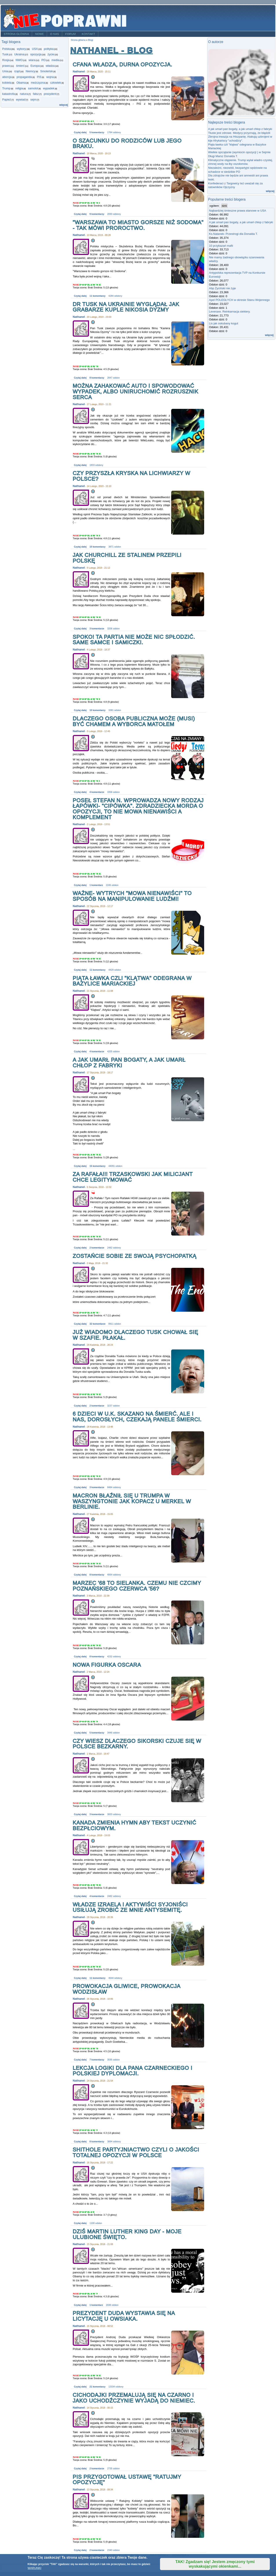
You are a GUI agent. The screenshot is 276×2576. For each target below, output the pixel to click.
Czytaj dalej (80, 132)
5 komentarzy (96, 132)
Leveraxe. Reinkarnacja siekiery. (229, 311)
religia (19, 88)
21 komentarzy (97, 2387)
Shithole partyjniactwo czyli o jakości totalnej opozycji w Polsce (136, 2152)
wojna (50, 77)
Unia (5, 71)
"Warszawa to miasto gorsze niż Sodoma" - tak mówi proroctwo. (138, 225)
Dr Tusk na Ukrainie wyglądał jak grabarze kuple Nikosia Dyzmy (126, 307)
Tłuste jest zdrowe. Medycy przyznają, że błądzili (239, 133)
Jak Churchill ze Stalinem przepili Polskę (127, 558)
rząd (17, 71)
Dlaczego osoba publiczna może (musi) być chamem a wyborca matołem (134, 721)
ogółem (214, 205)
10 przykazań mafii (221, 245)
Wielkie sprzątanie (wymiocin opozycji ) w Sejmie (239, 152)
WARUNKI (34, 2568)
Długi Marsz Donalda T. (223, 156)
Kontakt (88, 34)
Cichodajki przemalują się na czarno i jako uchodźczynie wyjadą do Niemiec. (134, 2398)
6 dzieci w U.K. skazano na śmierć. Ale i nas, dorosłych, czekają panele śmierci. (137, 1416)
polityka (48, 48)
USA (35, 48)
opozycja (36, 54)
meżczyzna (38, 82)
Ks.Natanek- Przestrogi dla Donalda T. (233, 233)
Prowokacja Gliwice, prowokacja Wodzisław (126, 1989)
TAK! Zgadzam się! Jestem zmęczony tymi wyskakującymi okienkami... (215, 2564)
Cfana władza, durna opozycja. (122, 64)
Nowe (39, 34)
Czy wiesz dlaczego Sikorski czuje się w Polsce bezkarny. (137, 1744)
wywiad (20, 99)
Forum (70, 34)
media (55, 60)
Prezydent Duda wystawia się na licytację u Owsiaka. (124, 2316)
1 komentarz (96, 885)
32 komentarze (97, 1324)
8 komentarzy (96, 378)
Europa (35, 65)
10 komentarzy (97, 547)
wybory (21, 48)
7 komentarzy (96, 2060)
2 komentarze (96, 1248)
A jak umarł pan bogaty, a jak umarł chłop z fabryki (129, 1062)
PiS (39, 77)
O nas (54, 34)
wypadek (48, 88)
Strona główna (16, 34)
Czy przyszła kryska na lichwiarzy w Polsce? (131, 476)
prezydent (50, 93)
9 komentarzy (96, 214)
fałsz (36, 93)
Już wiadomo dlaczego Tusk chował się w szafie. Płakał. (135, 1335)
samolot (33, 88)
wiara (32, 60)
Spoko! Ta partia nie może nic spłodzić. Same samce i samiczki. (134, 639)
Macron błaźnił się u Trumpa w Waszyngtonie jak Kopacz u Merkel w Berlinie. (132, 1501)
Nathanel (79, 71)
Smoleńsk (46, 71)
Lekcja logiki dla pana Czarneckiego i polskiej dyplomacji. (132, 2071)
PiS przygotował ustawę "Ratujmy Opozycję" (127, 2479)
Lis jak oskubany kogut (223, 323)
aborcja (7, 77)
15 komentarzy (97, 1166)
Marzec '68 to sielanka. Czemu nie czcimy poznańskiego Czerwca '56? (137, 1586)
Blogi (90, 40)
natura (24, 93)
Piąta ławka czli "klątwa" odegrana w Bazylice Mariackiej (132, 981)
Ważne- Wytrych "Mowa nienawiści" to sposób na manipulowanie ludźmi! (132, 896)
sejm (33, 99)
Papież (6, 99)
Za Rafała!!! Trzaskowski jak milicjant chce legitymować (133, 1177)
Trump (6, 88)
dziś (224, 205)
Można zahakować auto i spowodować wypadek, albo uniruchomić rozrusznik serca (135, 391)
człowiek (55, 82)
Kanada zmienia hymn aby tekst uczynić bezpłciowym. (134, 1825)
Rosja (6, 60)
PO (43, 60)
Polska (6, 48)
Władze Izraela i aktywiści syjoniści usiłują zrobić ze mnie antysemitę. (130, 1907)
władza (50, 65)
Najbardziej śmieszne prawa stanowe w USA (237, 210)
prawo (6, 65)
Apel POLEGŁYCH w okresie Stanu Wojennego (239, 300)
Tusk (5, 54)
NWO (19, 60)
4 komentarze (96, 792)
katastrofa (8, 93)
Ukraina (19, 54)
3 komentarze (96, 628)
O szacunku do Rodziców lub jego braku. (127, 143)
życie (50, 54)
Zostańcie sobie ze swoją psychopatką (134, 1256)
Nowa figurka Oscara (107, 1665)
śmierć (20, 65)
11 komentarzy (97, 296)
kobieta (6, 82)
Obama (21, 82)
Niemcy (30, 71)
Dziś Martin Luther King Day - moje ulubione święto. (127, 2234)
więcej (63, 104)
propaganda (24, 77)
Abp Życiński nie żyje (222, 288)
